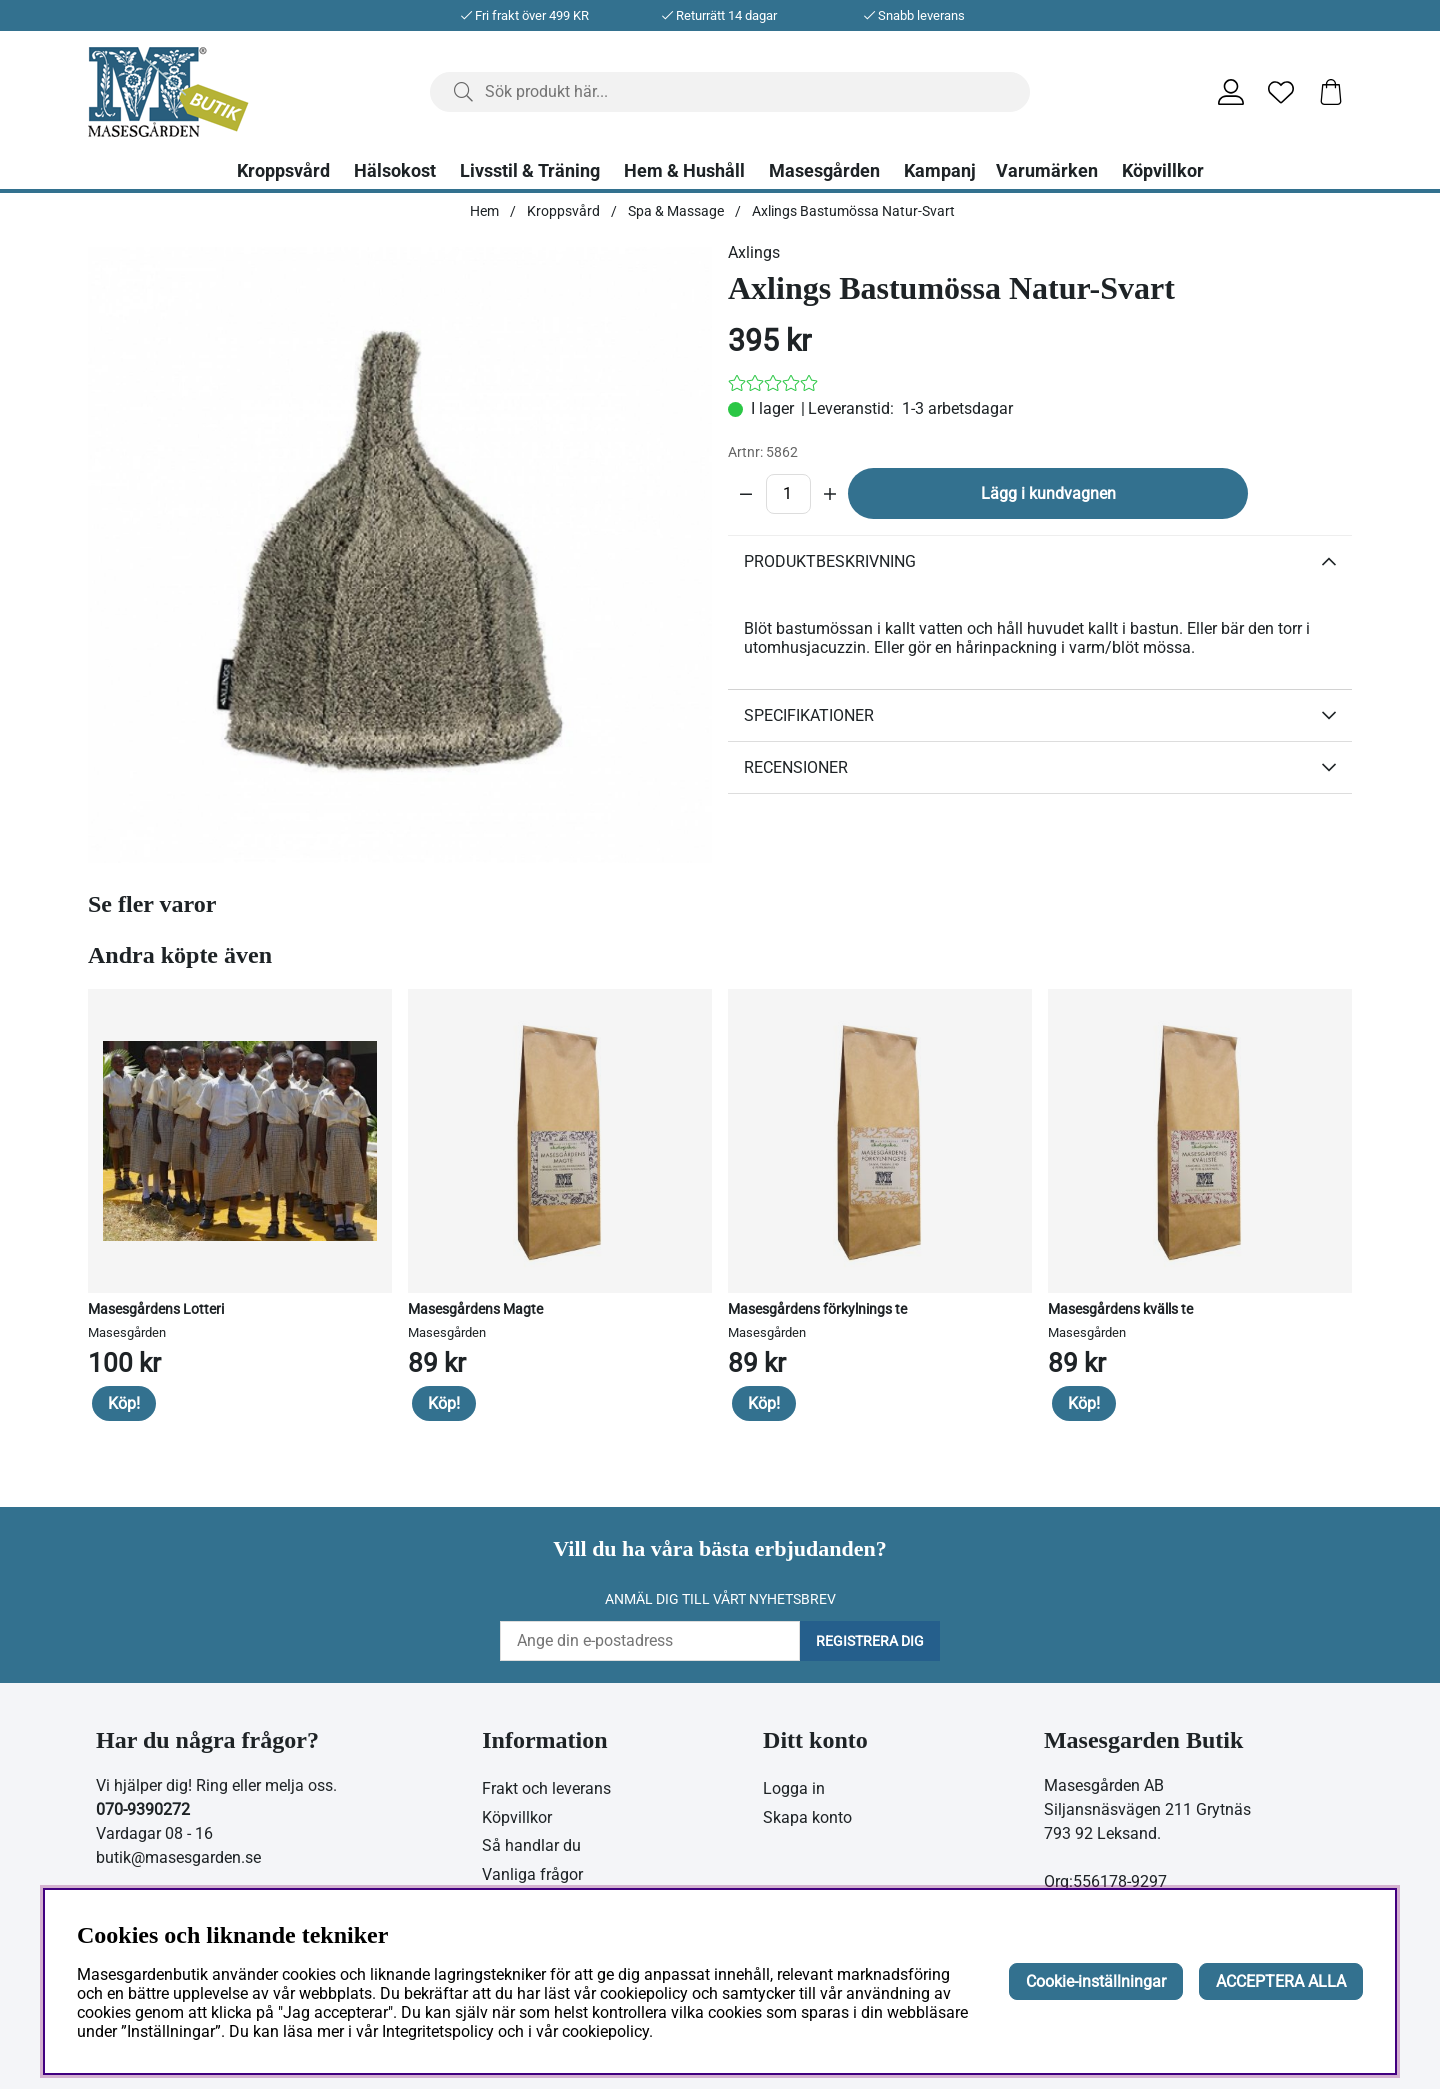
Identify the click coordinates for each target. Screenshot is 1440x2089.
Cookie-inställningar (1096, 1981)
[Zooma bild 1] (400, 555)
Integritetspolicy (438, 2031)
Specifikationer (809, 715)
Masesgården (824, 171)
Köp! (124, 1403)
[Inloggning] (1231, 92)
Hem (484, 211)
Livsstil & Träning (530, 171)
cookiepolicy (605, 2031)
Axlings (754, 252)
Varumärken (1047, 171)
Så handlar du (531, 1845)
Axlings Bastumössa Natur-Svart (853, 211)
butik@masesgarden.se (178, 1857)
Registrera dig (870, 1641)
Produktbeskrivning (830, 561)
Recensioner (796, 767)
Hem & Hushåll (684, 171)
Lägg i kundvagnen (1048, 493)
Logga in (794, 1788)
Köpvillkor (1163, 171)
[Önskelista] (1281, 92)
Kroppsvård (283, 171)
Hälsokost (395, 171)
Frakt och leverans (546, 1788)
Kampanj (940, 171)
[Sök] (730, 92)
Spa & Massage (676, 211)
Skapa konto (807, 1817)
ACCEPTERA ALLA (1281, 1981)
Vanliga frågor (532, 1874)
